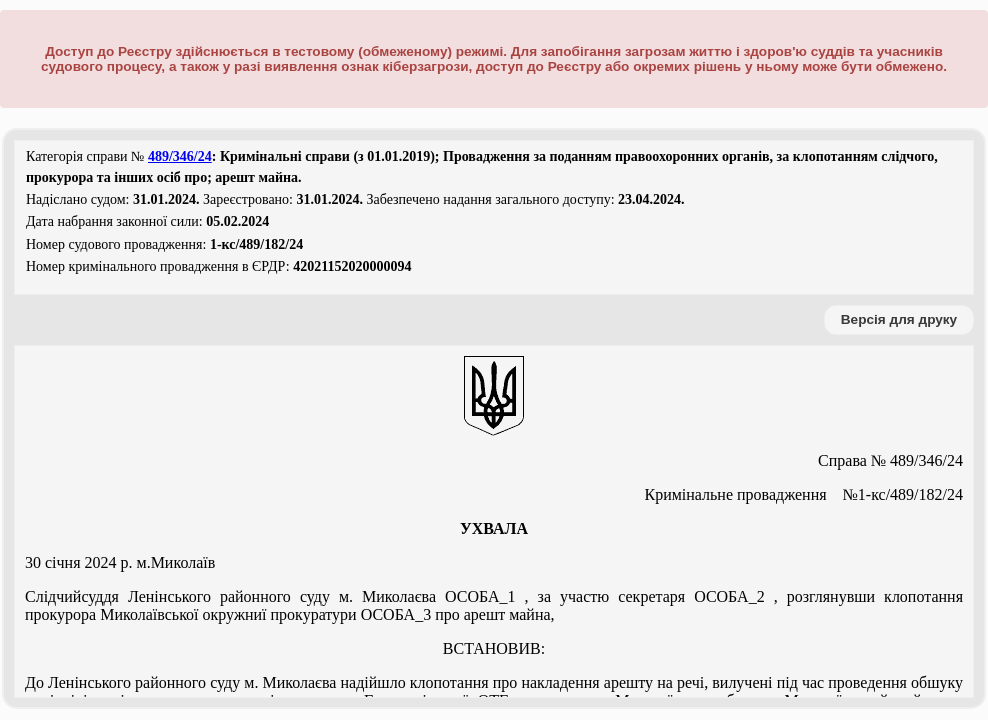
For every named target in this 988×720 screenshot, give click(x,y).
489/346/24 (180, 156)
